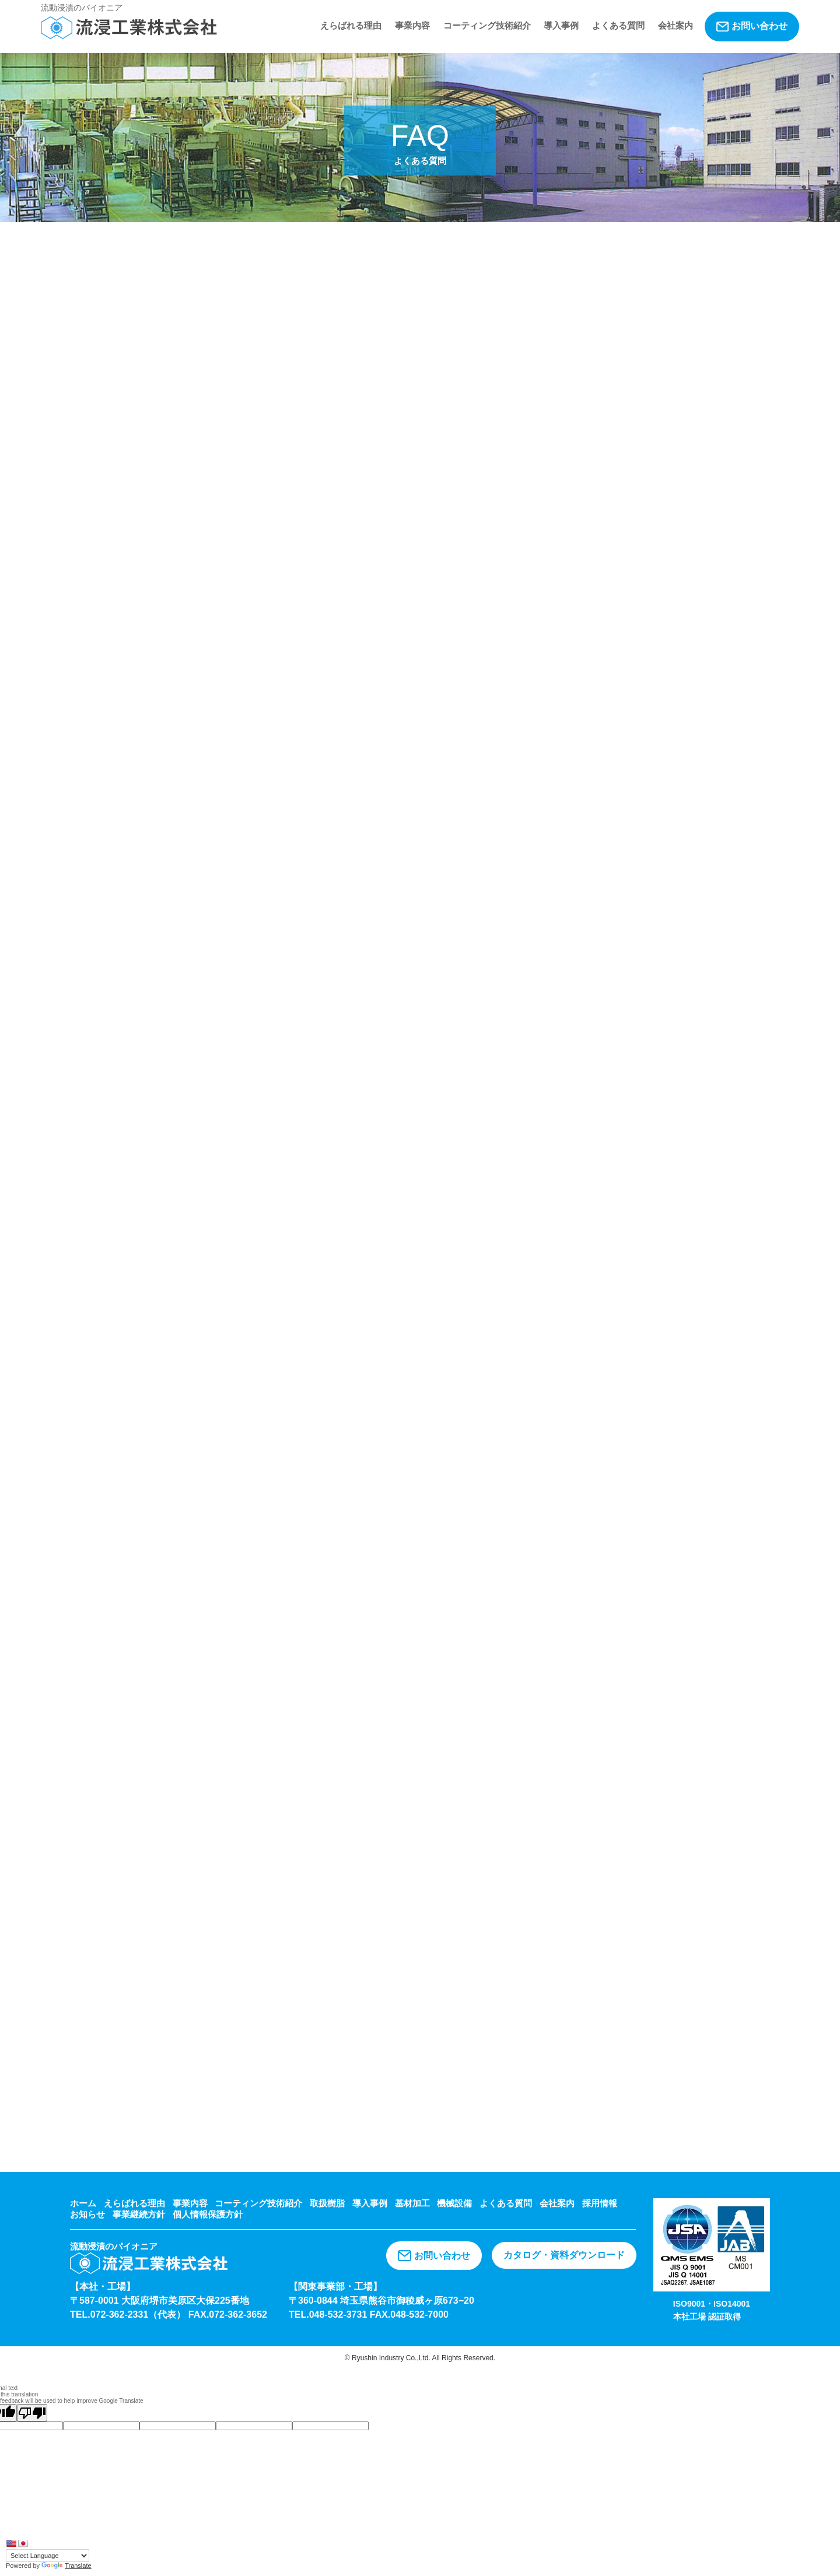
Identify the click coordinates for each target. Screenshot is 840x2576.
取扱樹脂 (327, 2203)
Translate (66, 2565)
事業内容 (412, 25)
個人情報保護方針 (208, 2214)
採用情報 (599, 2203)
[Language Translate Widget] (47, 2555)
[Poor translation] (32, 2412)
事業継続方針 (139, 2214)
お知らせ (87, 2214)
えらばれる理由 (351, 25)
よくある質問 (618, 25)
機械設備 (454, 2203)
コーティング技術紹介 (487, 25)
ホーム (83, 2203)
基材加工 (412, 2203)
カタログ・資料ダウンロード (564, 2255)
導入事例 (561, 25)
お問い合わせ (752, 26)
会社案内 (675, 25)
